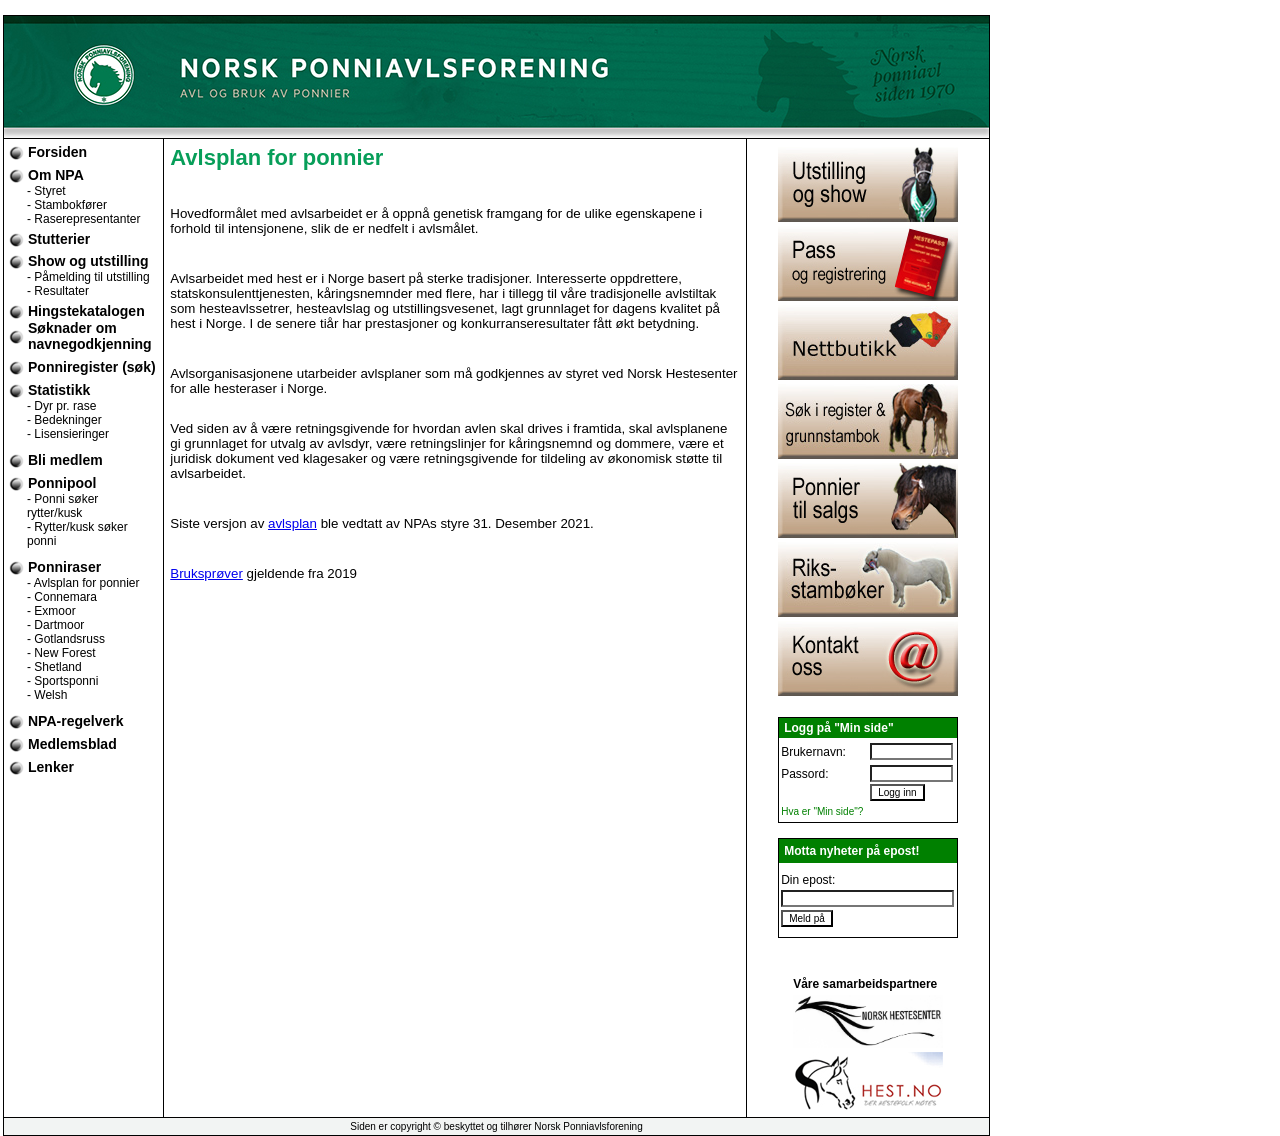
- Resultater (58, 291)
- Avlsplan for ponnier (83, 583)
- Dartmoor (55, 625)
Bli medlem (65, 460)
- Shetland (54, 667)
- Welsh (47, 695)
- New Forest (61, 653)
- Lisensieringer (68, 434)
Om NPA (56, 175)
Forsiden (57, 152)
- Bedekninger (64, 420)
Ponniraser (64, 567)
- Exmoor (51, 611)
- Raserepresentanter (83, 219)
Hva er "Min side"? (822, 811)
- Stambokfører (67, 205)
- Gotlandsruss (66, 639)
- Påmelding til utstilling (88, 277)
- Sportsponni (62, 681)
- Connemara (62, 597)
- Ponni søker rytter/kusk (62, 506)
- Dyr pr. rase (61, 406)
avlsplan (292, 523)
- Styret (46, 191)
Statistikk (59, 390)
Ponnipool (62, 483)
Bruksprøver (206, 573)
